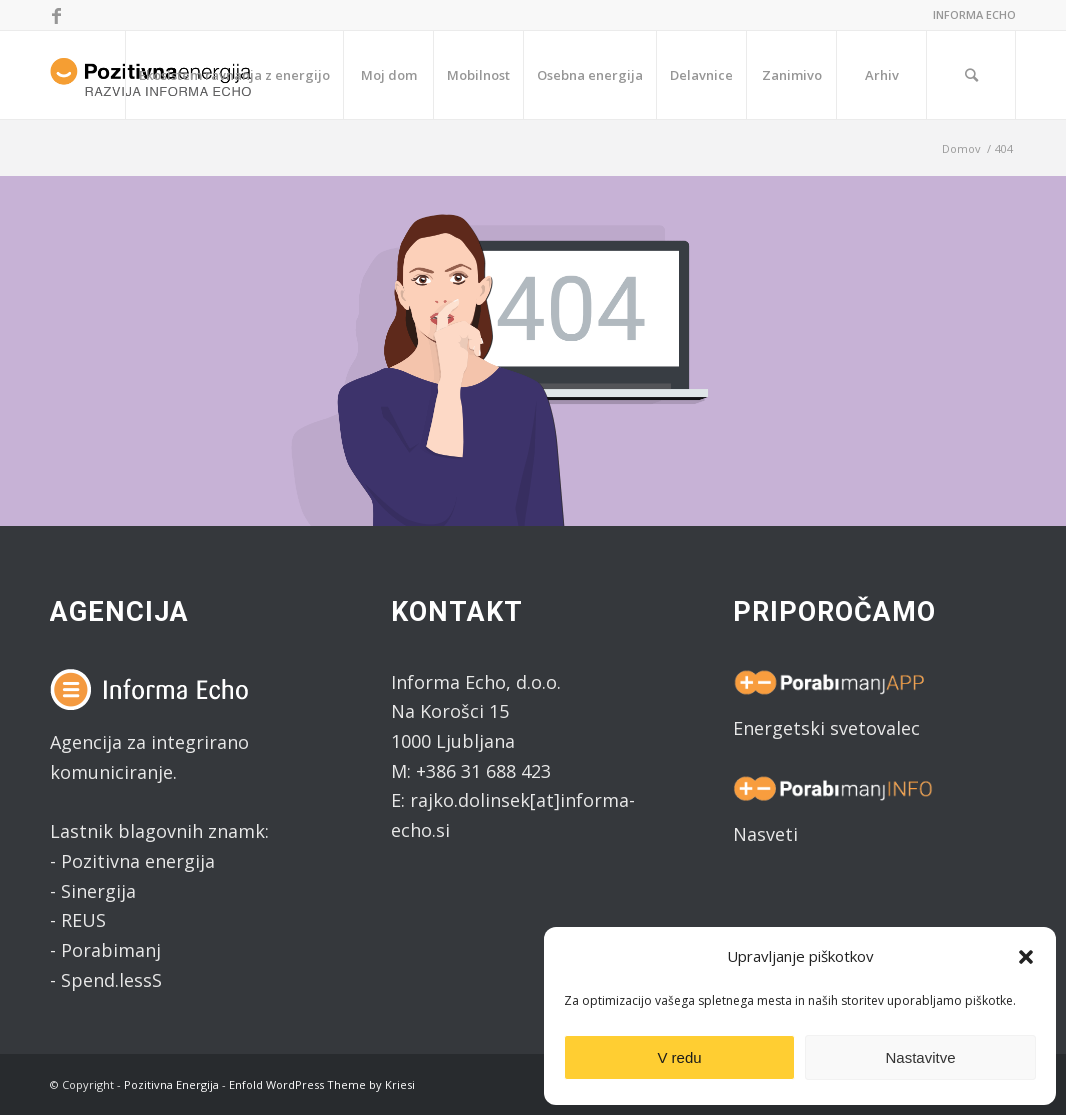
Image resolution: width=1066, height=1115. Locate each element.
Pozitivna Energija (171, 1084)
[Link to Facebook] (56, 15)
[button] (1026, 957)
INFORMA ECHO (974, 14)
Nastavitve (920, 1057)
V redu (679, 1057)
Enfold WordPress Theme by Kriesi (322, 1084)
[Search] (971, 75)
